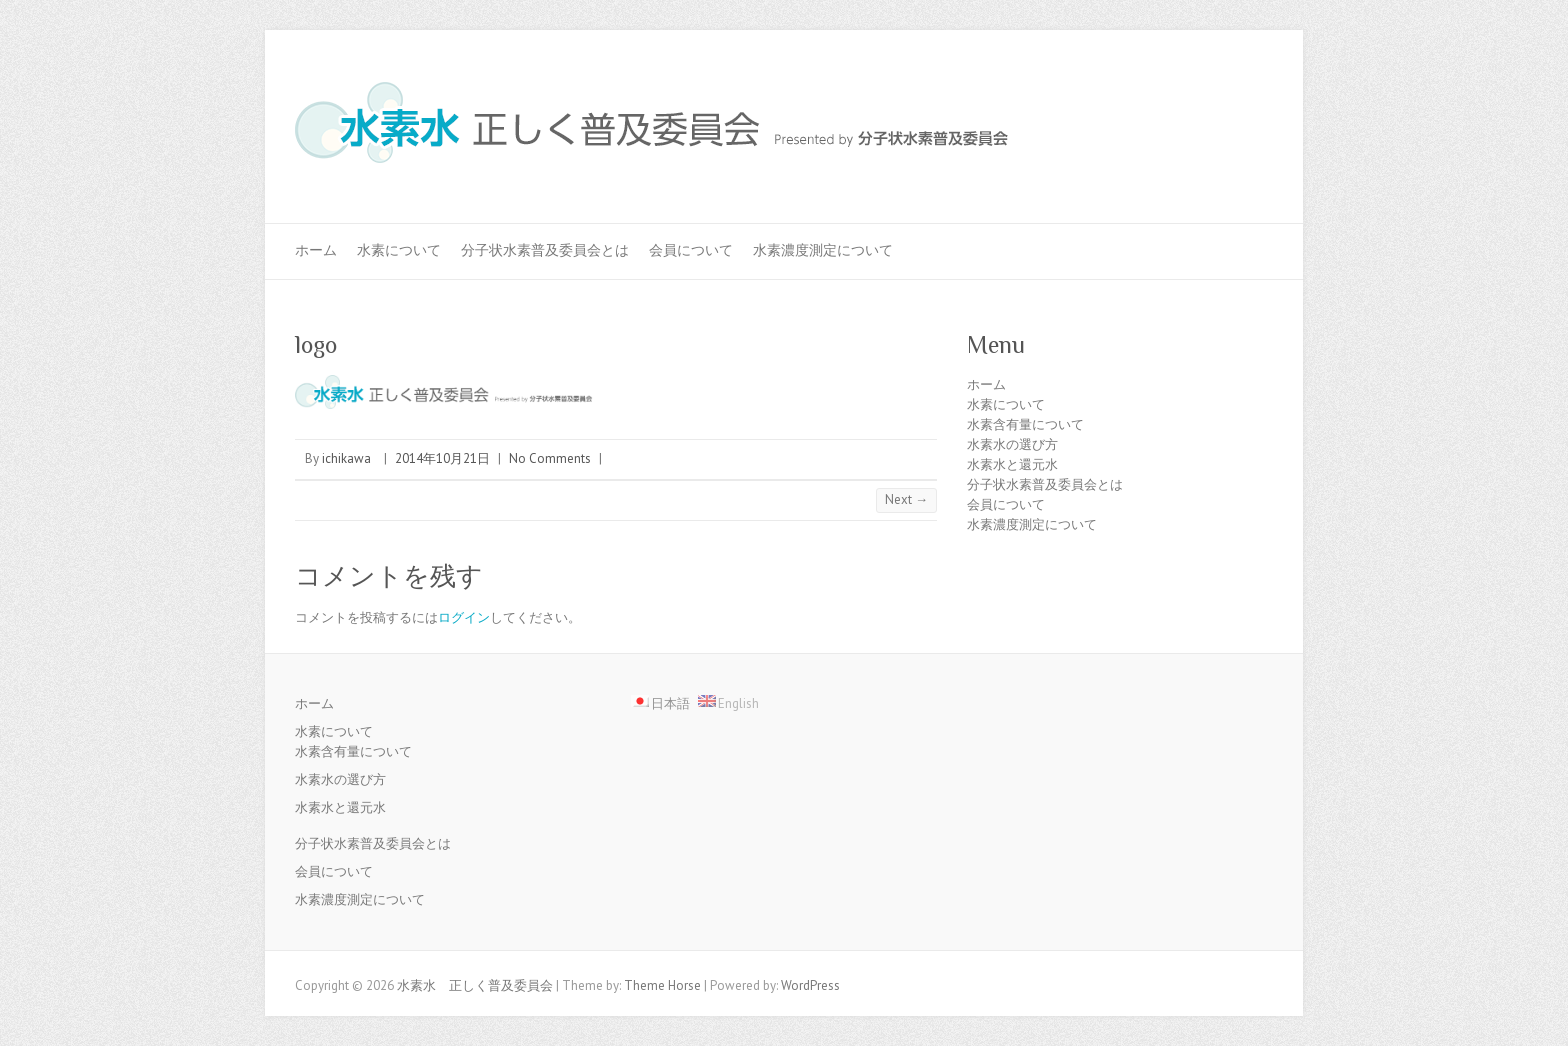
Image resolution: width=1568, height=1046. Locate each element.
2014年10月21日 (442, 458)
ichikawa (346, 458)
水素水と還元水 (1012, 464)
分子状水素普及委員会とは (545, 250)
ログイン (464, 617)
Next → (906, 499)
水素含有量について (1025, 424)
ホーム (316, 250)
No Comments (550, 458)
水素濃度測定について (823, 250)
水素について (399, 250)
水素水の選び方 (1012, 444)
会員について (691, 250)
